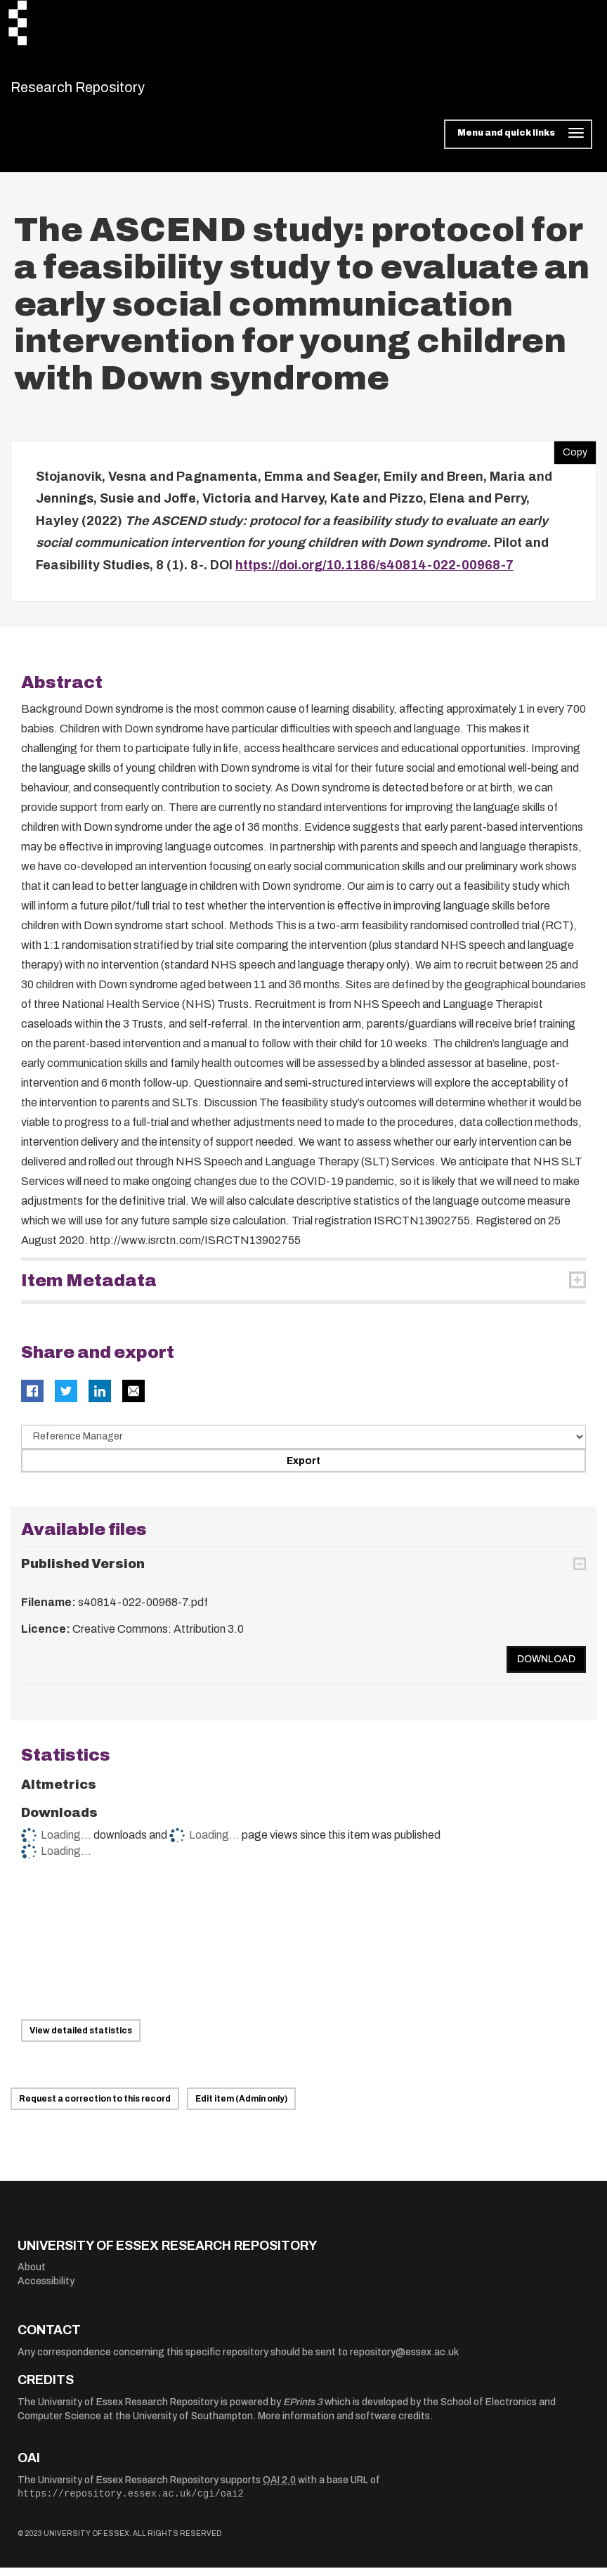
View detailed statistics (81, 2039)
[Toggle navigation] (518, 143)
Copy (570, 457)
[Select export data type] (303, 1446)
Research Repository (109, 91)
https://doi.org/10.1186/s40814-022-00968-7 (374, 574)
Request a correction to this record (95, 2107)
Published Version (83, 1572)
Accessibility (46, 2289)
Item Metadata (89, 1289)
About (32, 2276)
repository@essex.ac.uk (404, 2360)
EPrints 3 (302, 2411)
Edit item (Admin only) (241, 2107)
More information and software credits (344, 2424)
